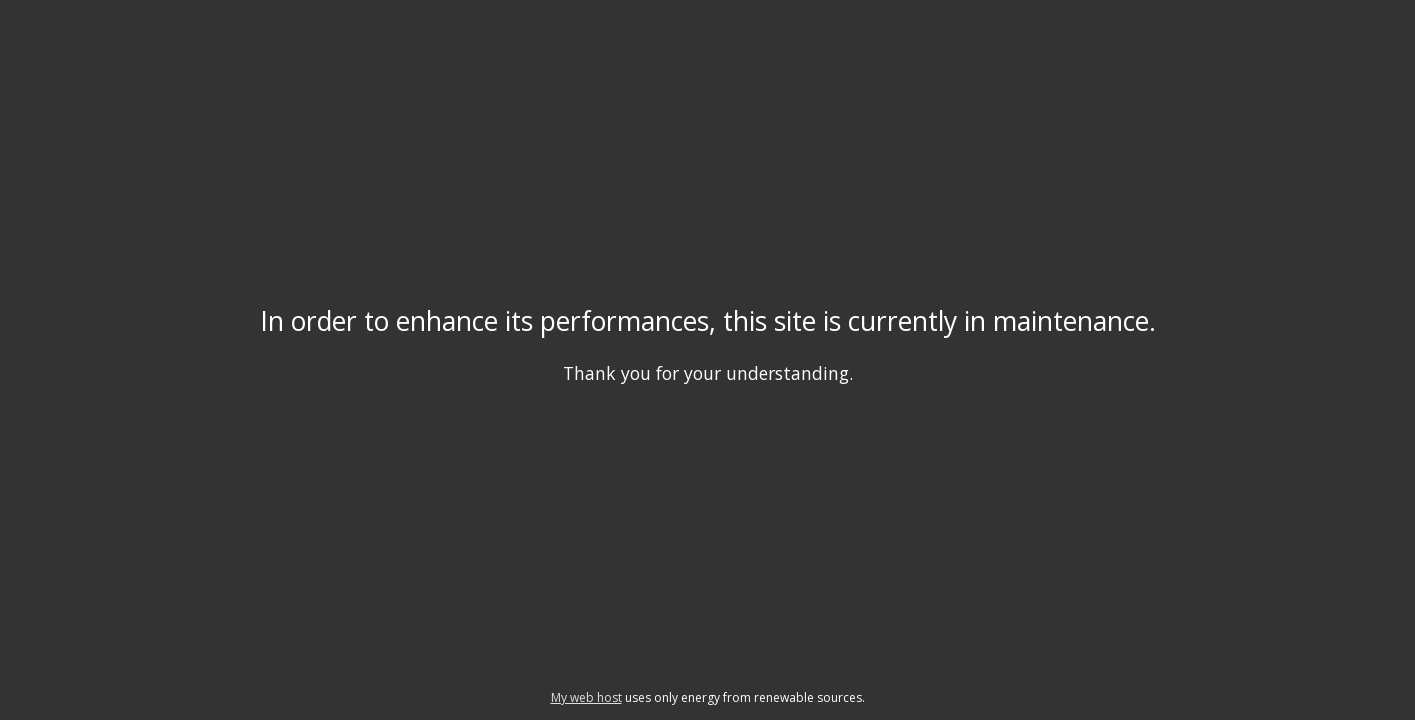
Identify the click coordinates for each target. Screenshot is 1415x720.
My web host (586, 697)
